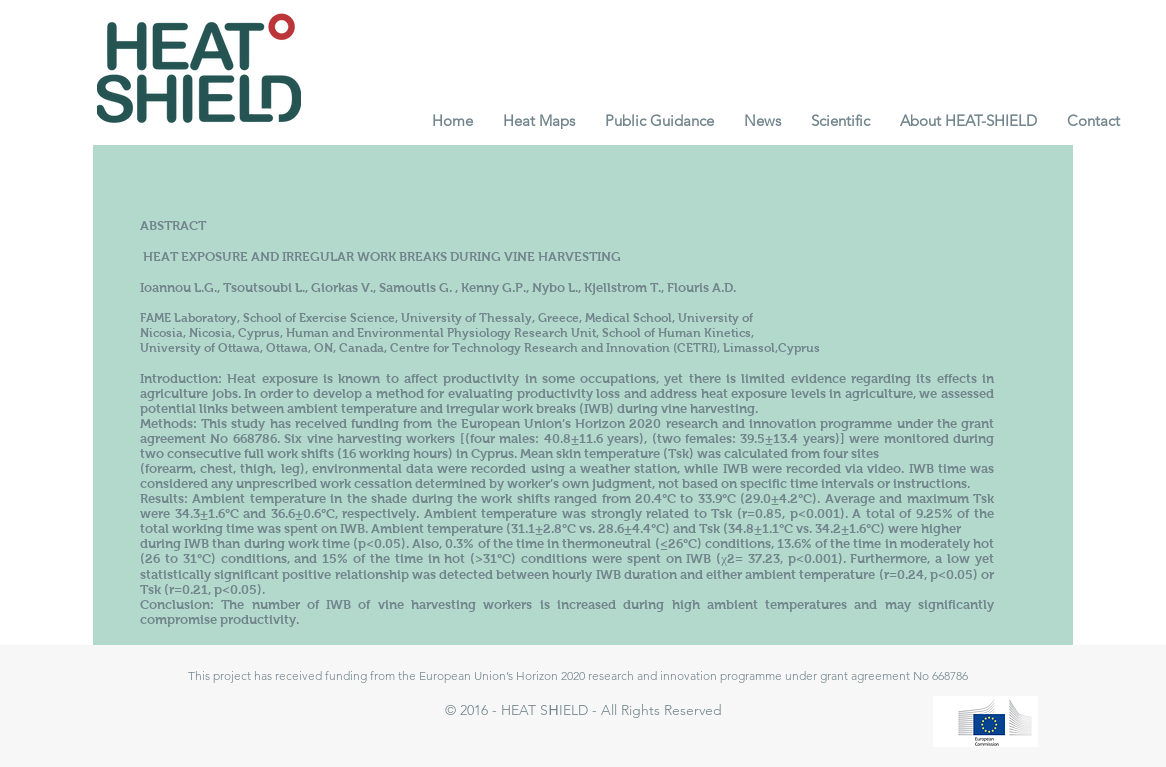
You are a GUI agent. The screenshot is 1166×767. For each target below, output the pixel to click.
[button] (539, 121)
